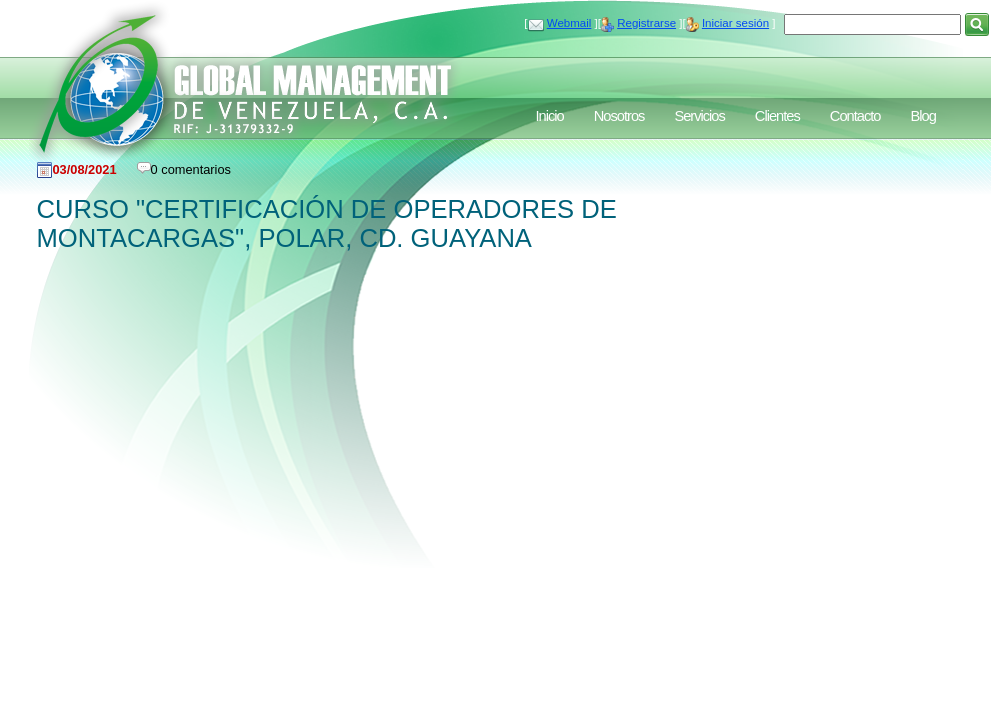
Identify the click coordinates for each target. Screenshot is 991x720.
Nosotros (619, 116)
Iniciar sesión (735, 23)
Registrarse (646, 23)
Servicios (699, 116)
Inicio (550, 116)
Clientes (777, 116)
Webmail (569, 23)
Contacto (855, 116)
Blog (922, 116)
